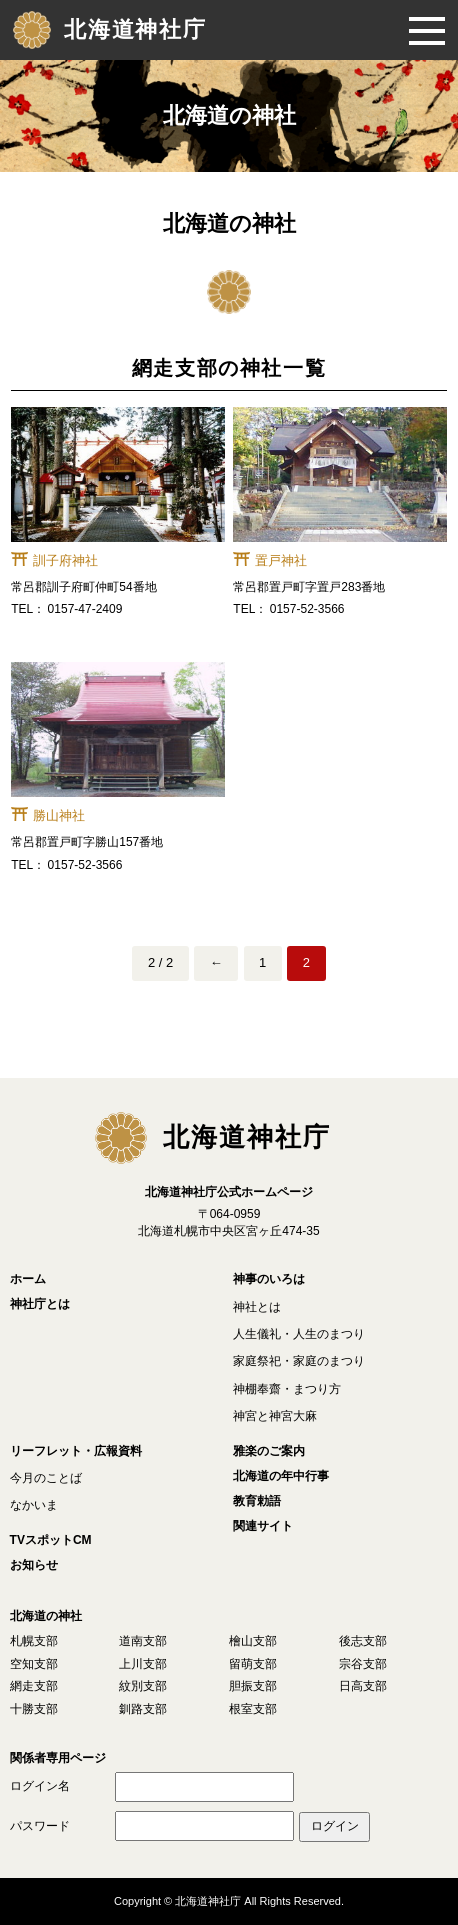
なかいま (34, 1505)
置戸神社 (281, 560)
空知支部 (34, 1664)
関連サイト (263, 1526)
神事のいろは (269, 1279)
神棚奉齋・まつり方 (287, 1389)
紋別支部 (143, 1686)
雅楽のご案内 (269, 1451)
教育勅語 (257, 1501)
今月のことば (46, 1478)
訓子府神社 (65, 560)
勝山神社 (59, 815)
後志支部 (363, 1641)
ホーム (28, 1279)
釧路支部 (143, 1709)
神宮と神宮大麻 (275, 1416)
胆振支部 (253, 1686)
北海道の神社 (46, 1616)
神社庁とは (40, 1304)
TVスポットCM (51, 1540)
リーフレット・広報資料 (76, 1451)
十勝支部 (34, 1709)
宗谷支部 (363, 1664)
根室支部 (253, 1709)
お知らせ (34, 1565)
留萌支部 (253, 1664)
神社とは (257, 1307)
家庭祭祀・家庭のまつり (299, 1361)
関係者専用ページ (58, 1758)
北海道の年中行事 (281, 1476)
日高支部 (363, 1686)
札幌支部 (34, 1641)
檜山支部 (253, 1641)
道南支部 (143, 1641)
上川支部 (143, 1664)
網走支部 (34, 1686)
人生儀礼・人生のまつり (299, 1334)
